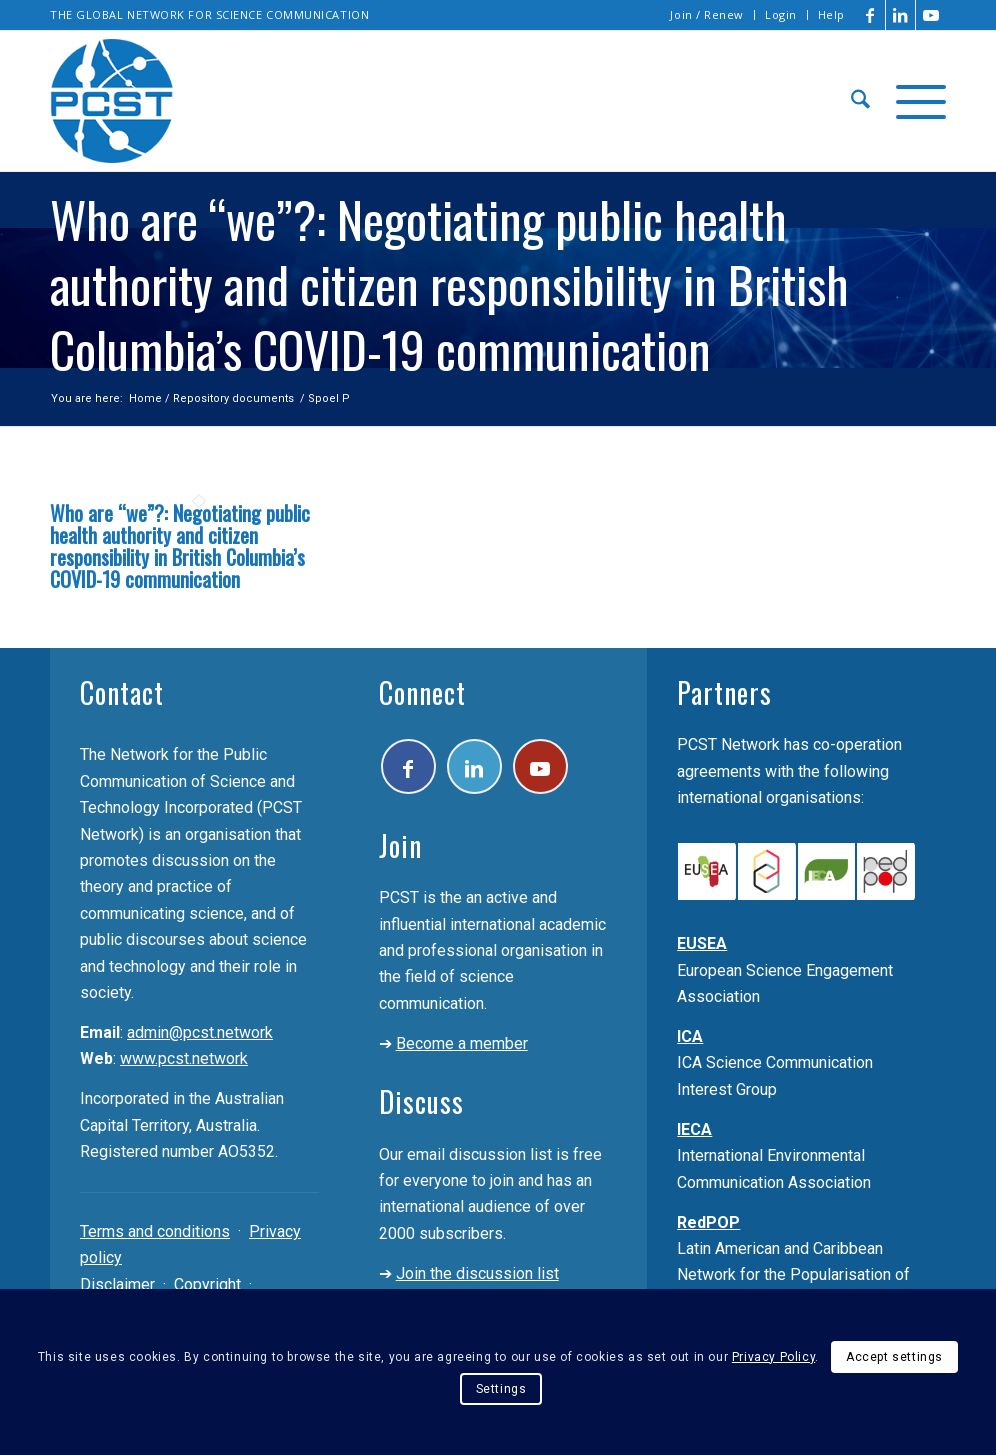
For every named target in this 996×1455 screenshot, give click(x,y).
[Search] (860, 101)
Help (831, 14)
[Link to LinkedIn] (900, 15)
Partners (724, 692)
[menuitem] (707, 15)
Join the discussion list (477, 1273)
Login (781, 14)
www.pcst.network (184, 1058)
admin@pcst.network (200, 1032)
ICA (690, 1036)
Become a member (462, 1043)
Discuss (421, 1101)
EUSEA (702, 943)
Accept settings (894, 1357)
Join (400, 845)
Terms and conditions (155, 1231)
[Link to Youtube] (931, 15)
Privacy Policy (773, 1357)
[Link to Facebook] (870, 15)
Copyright (207, 1284)
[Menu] (914, 101)
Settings (501, 1389)
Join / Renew (707, 14)
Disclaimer (117, 1284)
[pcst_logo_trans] (112, 101)
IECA (694, 1129)
